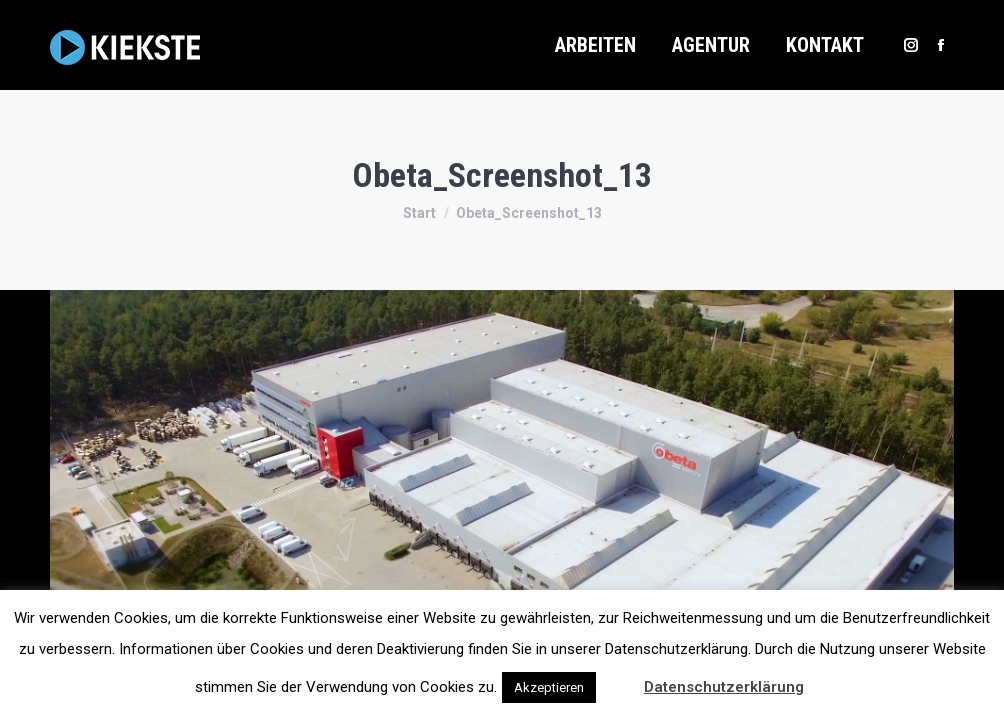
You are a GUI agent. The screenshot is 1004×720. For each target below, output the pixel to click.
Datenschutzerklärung (724, 687)
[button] (618, 678)
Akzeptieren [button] (549, 687)
